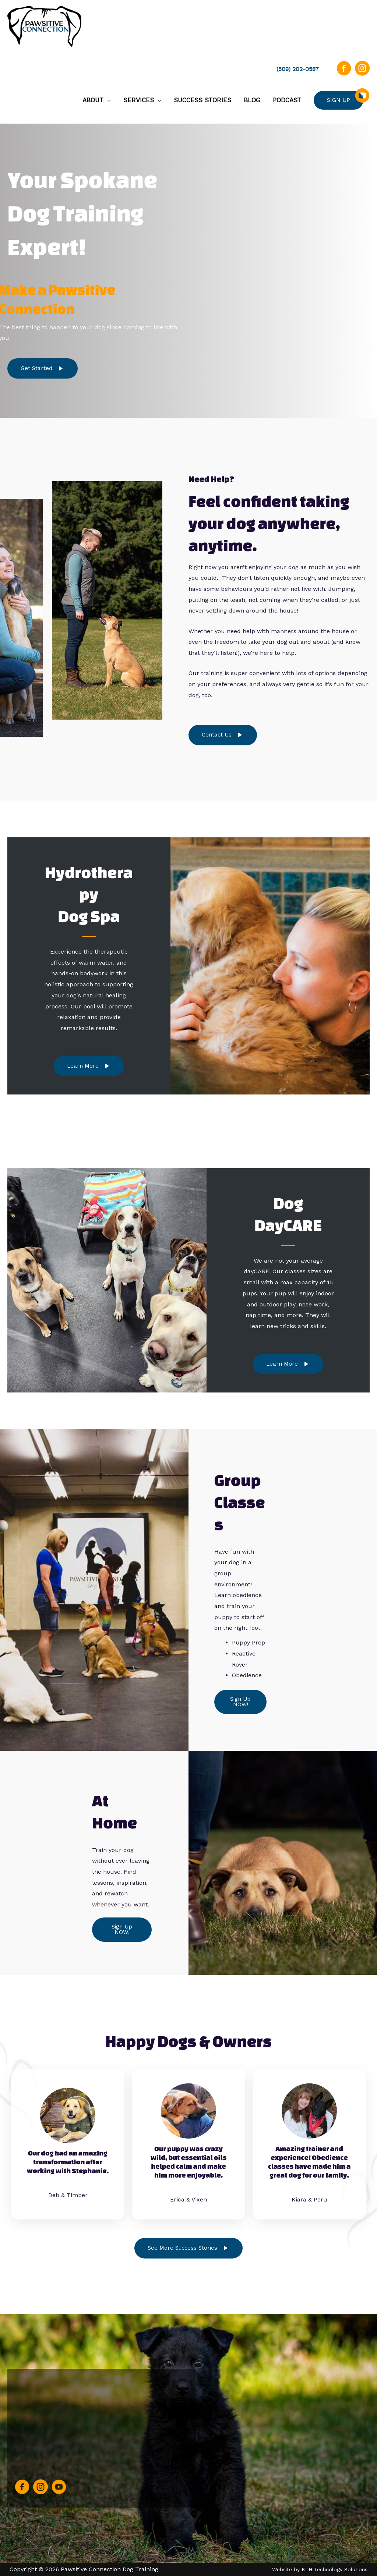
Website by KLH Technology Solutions (319, 2569)
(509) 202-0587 (297, 68)
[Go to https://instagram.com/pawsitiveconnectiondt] (362, 73)
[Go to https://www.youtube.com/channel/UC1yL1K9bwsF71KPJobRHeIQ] (362, 100)
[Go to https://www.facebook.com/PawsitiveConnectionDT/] (344, 73)
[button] (42, 368)
